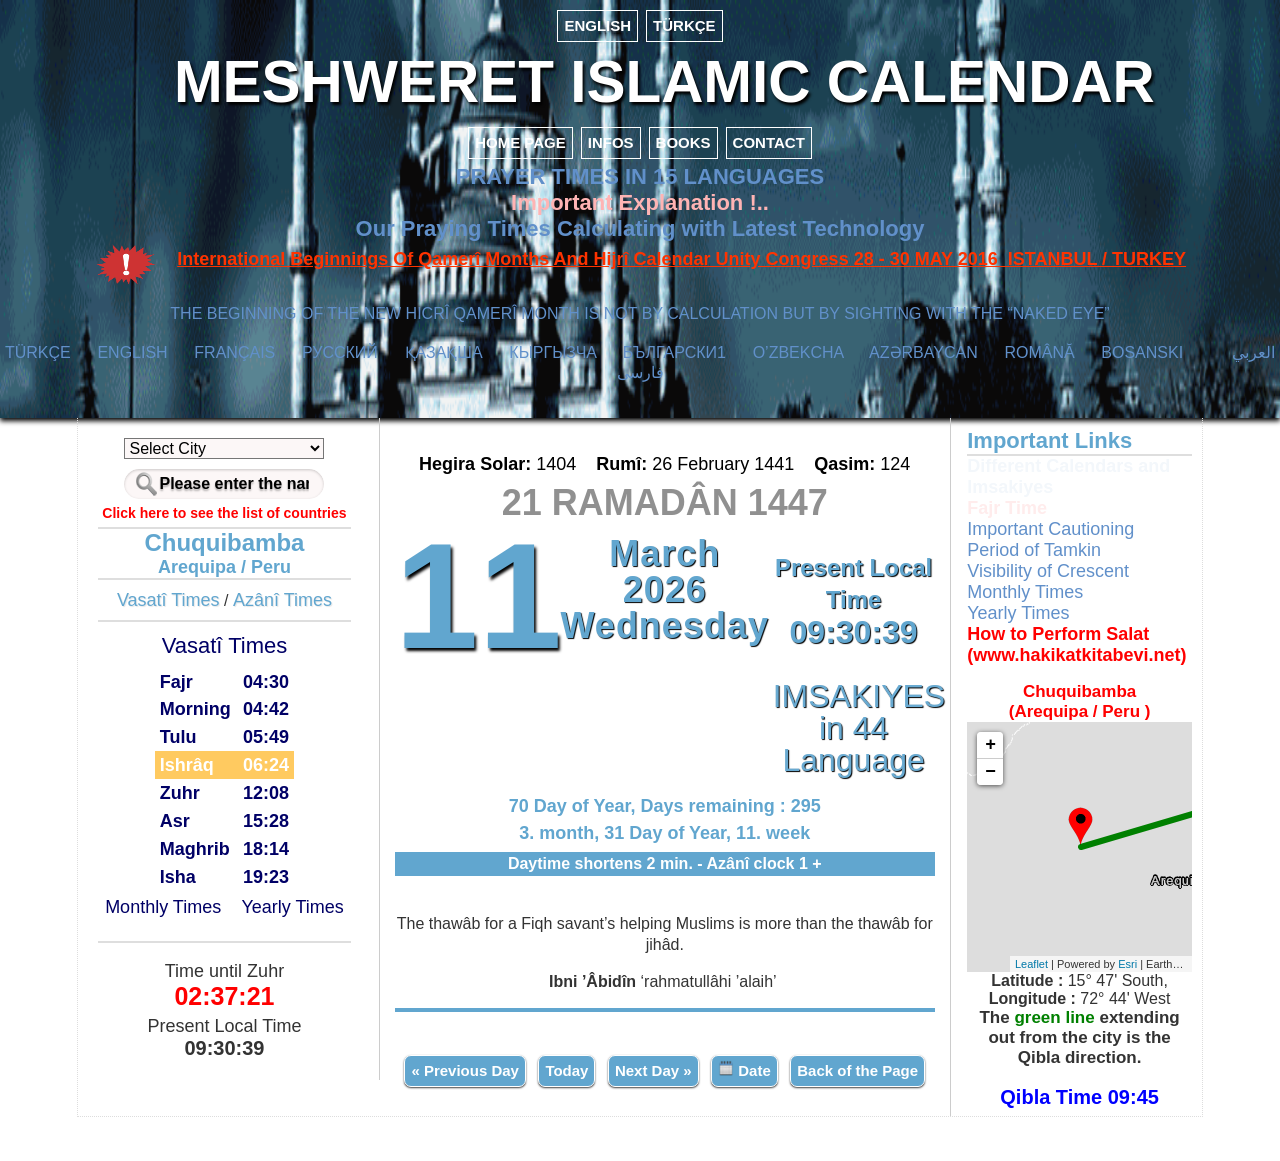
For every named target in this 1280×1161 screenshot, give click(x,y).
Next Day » (727, 1077)
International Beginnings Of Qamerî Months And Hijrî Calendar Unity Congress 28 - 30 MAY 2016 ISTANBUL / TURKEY (681, 267)
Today (640, 1077)
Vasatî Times (177, 608)
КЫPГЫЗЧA (552, 360)
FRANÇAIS (234, 360)
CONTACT (769, 150)
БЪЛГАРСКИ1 (674, 360)
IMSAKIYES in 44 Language (850, 736)
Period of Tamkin (1027, 558)
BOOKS (683, 150)
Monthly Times (172, 915)
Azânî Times (291, 608)
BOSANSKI (1142, 360)
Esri (1122, 972)
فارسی (640, 380)
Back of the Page (665, 1123)
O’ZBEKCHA (798, 360)
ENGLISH (597, 25)
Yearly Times (302, 915)
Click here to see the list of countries (234, 521)
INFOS (611, 150)
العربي (1253, 360)
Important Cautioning (1043, 537)
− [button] (983, 780)
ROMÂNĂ (1039, 360)
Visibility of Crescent (1041, 579)
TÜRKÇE (684, 25)
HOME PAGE (520, 150)
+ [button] (983, 753)
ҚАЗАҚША (444, 360)
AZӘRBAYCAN (923, 360)
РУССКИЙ (340, 360)
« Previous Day (539, 1077)
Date (818, 1076)
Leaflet (1026, 972)
